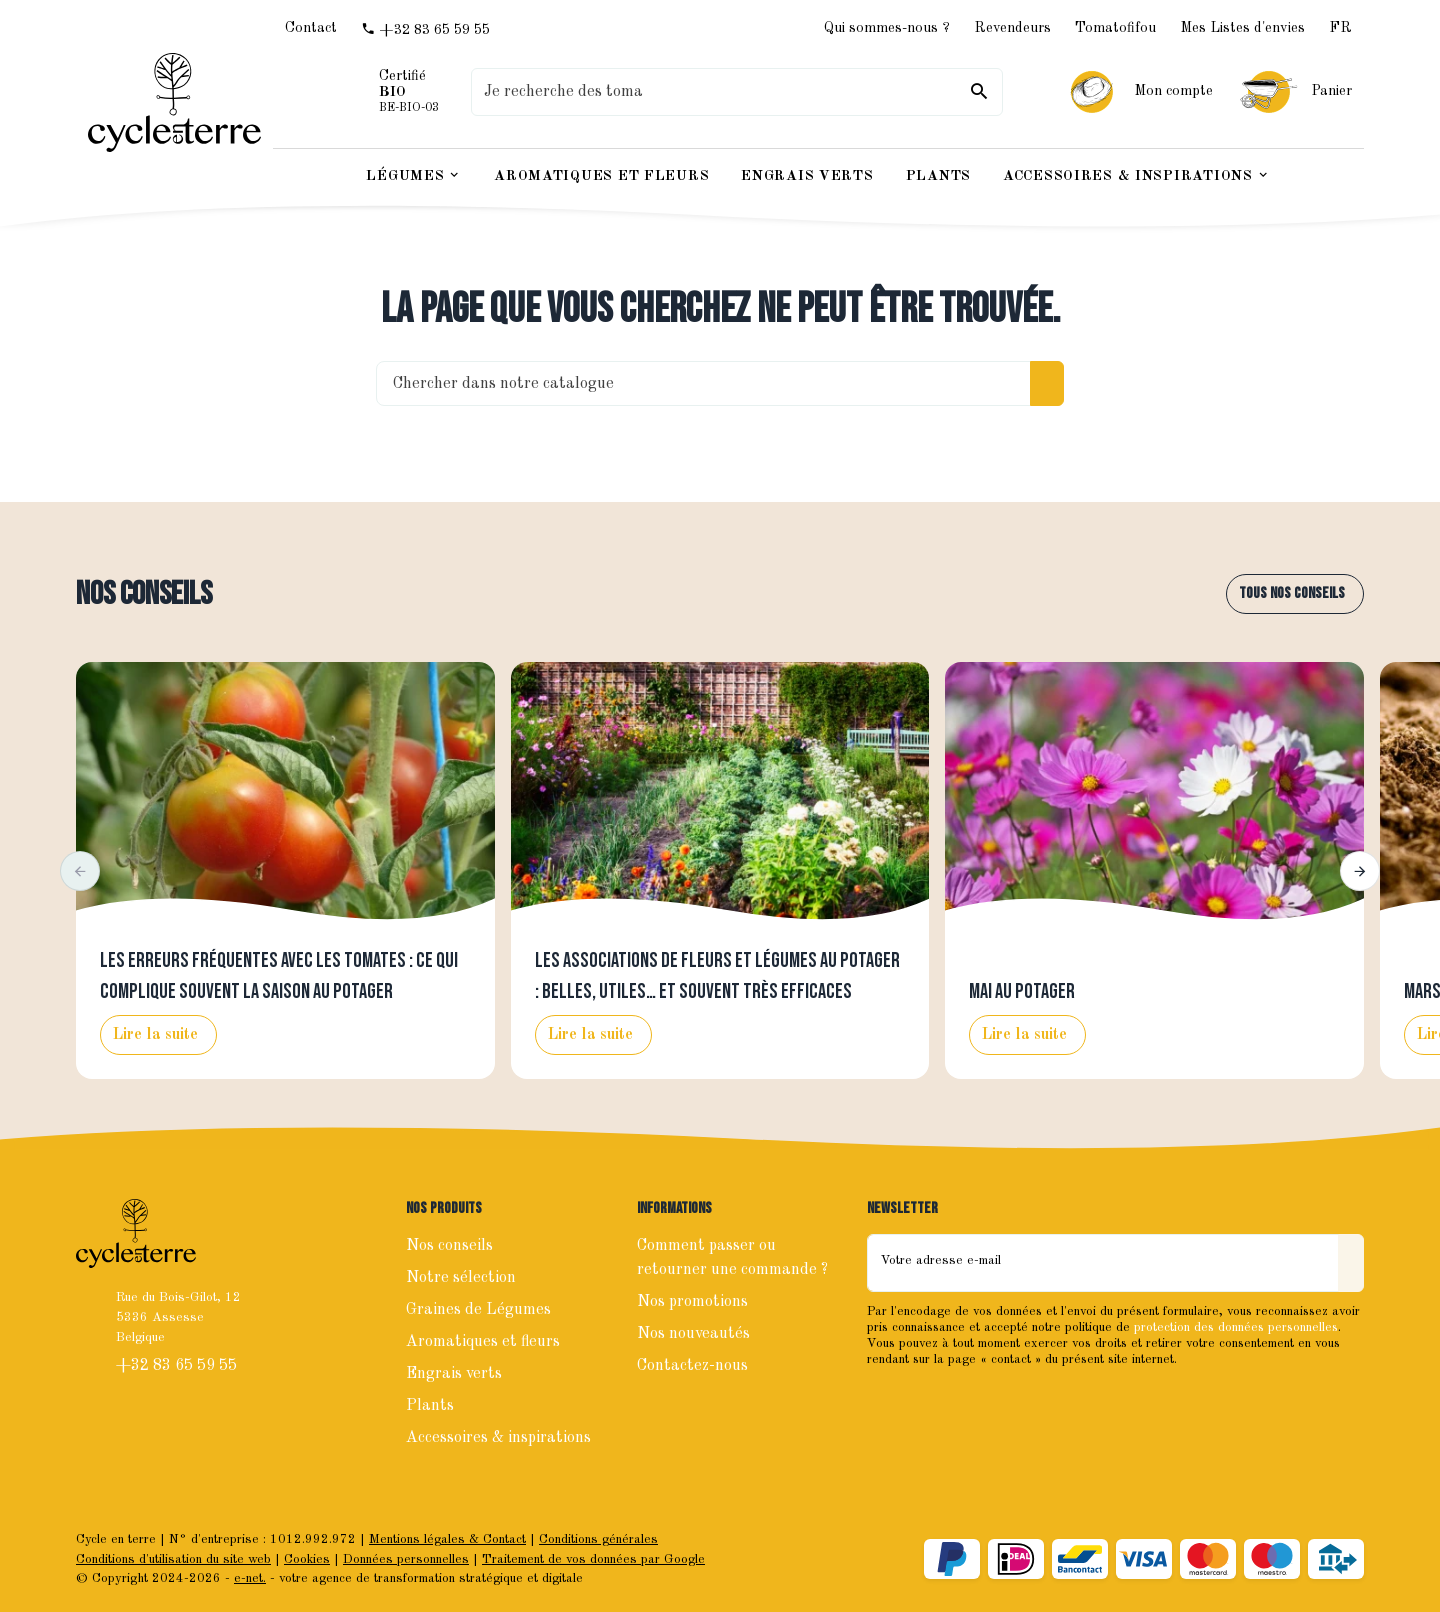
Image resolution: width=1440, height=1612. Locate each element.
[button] (80, 871)
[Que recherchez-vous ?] (737, 92)
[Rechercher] (979, 92)
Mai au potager (1022, 992)
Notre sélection (461, 1278)
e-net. (250, 1578)
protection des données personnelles (1236, 1327)
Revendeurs (1012, 28)
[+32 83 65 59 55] (425, 30)
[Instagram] (929, 1402)
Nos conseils (144, 594)
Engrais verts (454, 1374)
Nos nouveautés (693, 1334)
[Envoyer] (1351, 1263)
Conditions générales (598, 1539)
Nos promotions (692, 1302)
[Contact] (311, 29)
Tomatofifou (1115, 28)
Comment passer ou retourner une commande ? (732, 1258)
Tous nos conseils (1292, 593)
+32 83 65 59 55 (178, 1366)
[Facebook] (885, 1402)
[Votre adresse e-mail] (1103, 1263)
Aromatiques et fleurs (483, 1342)
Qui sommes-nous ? (887, 28)
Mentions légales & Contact (447, 1539)
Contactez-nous (692, 1366)
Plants (430, 1406)
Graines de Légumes (478, 1310)
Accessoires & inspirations (498, 1438)
